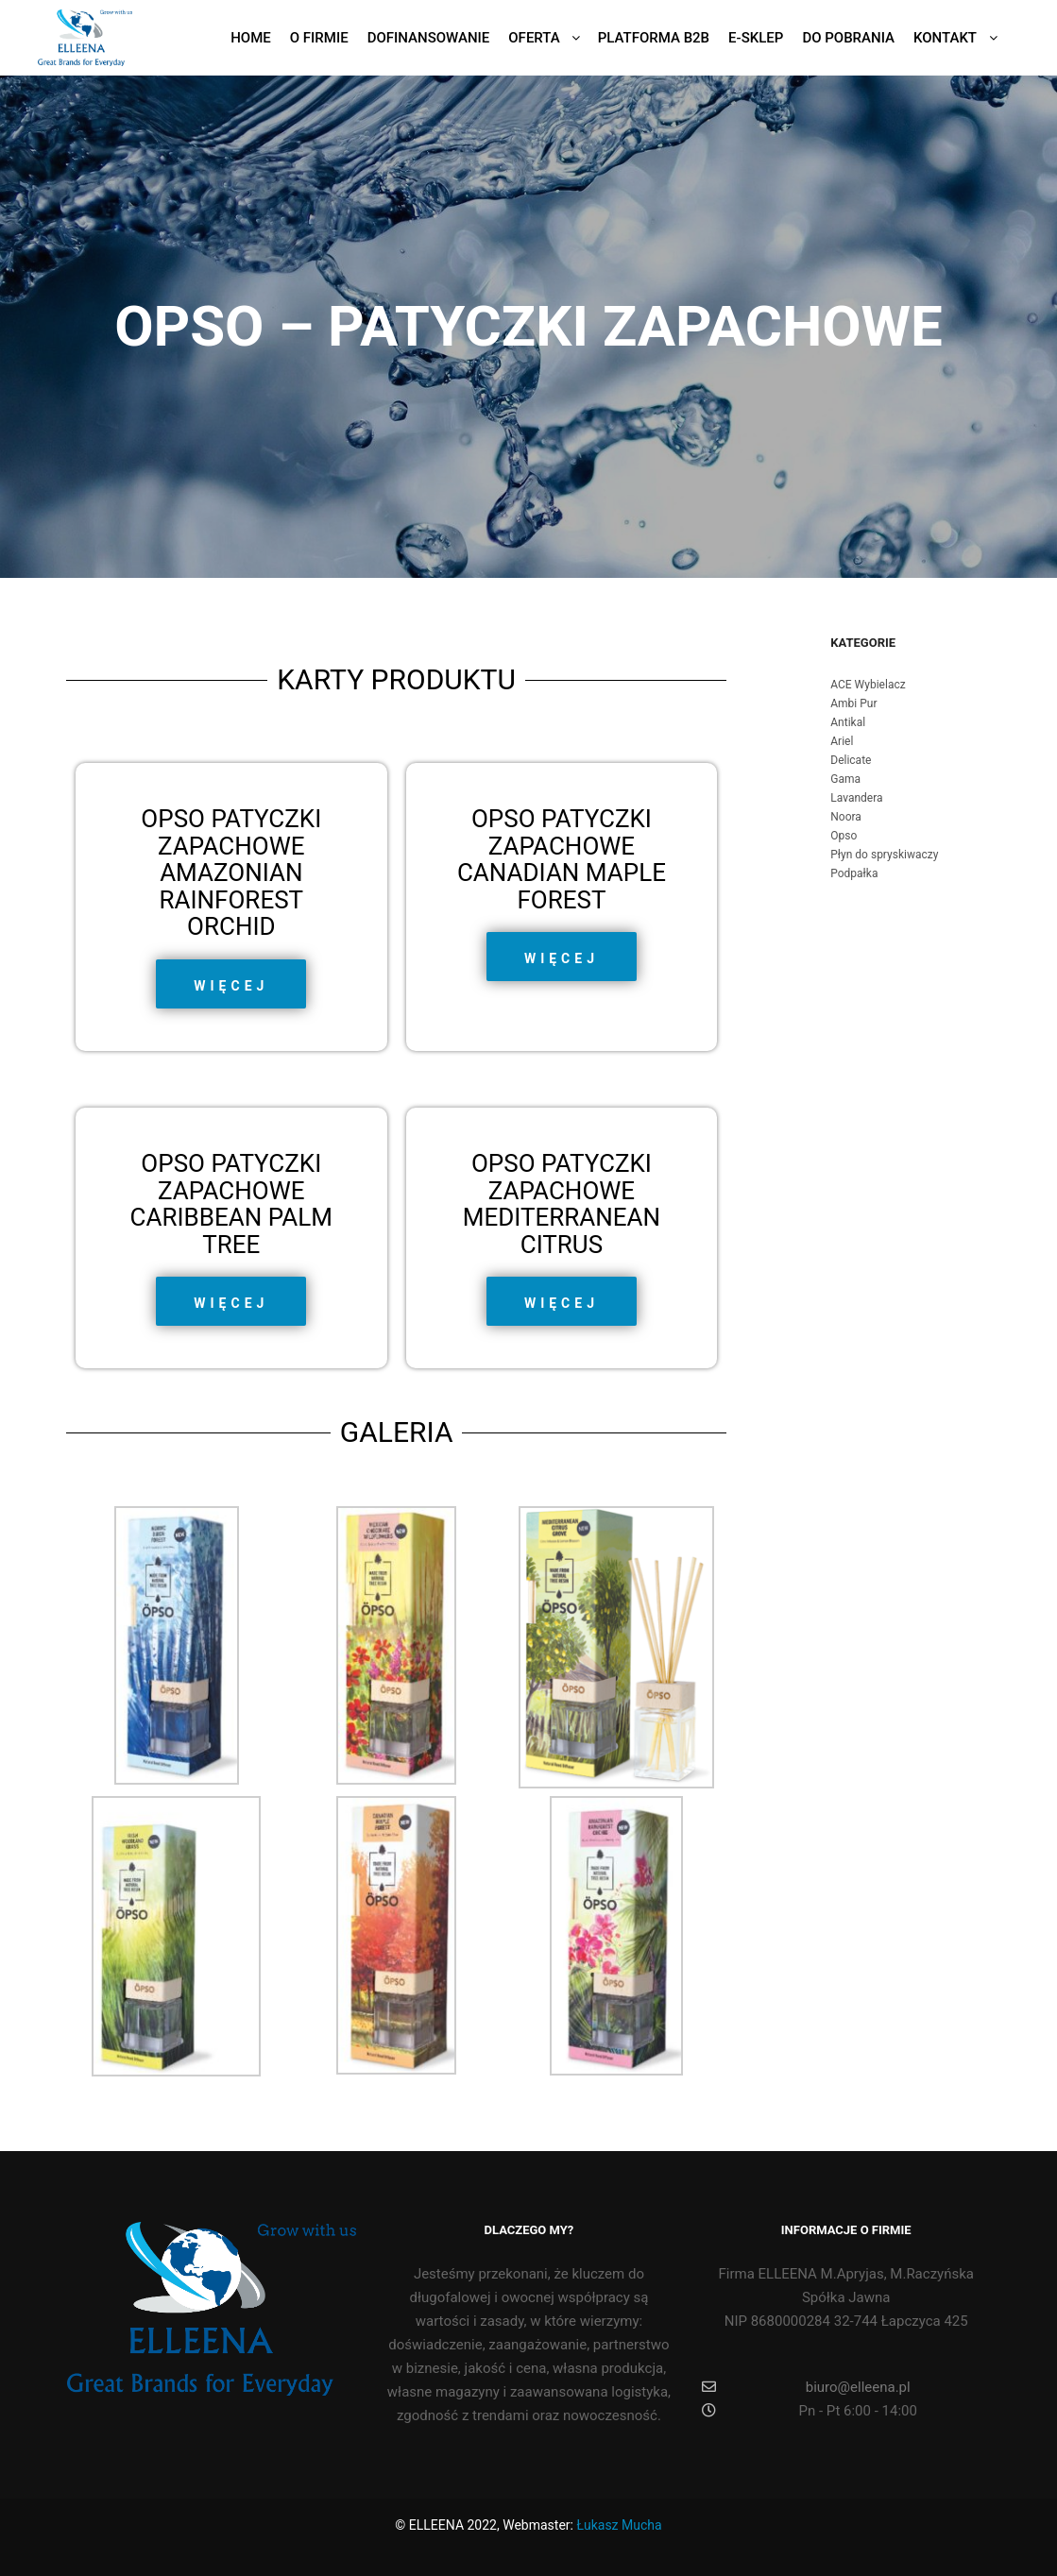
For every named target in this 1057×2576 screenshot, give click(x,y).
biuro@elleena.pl (806, 2387)
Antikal (847, 722)
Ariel (841, 741)
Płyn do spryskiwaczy (884, 854)
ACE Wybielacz (867, 684)
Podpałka (854, 873)
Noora (845, 816)
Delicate (850, 760)
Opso (843, 835)
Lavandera (856, 798)
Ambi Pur (853, 703)
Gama (845, 779)
